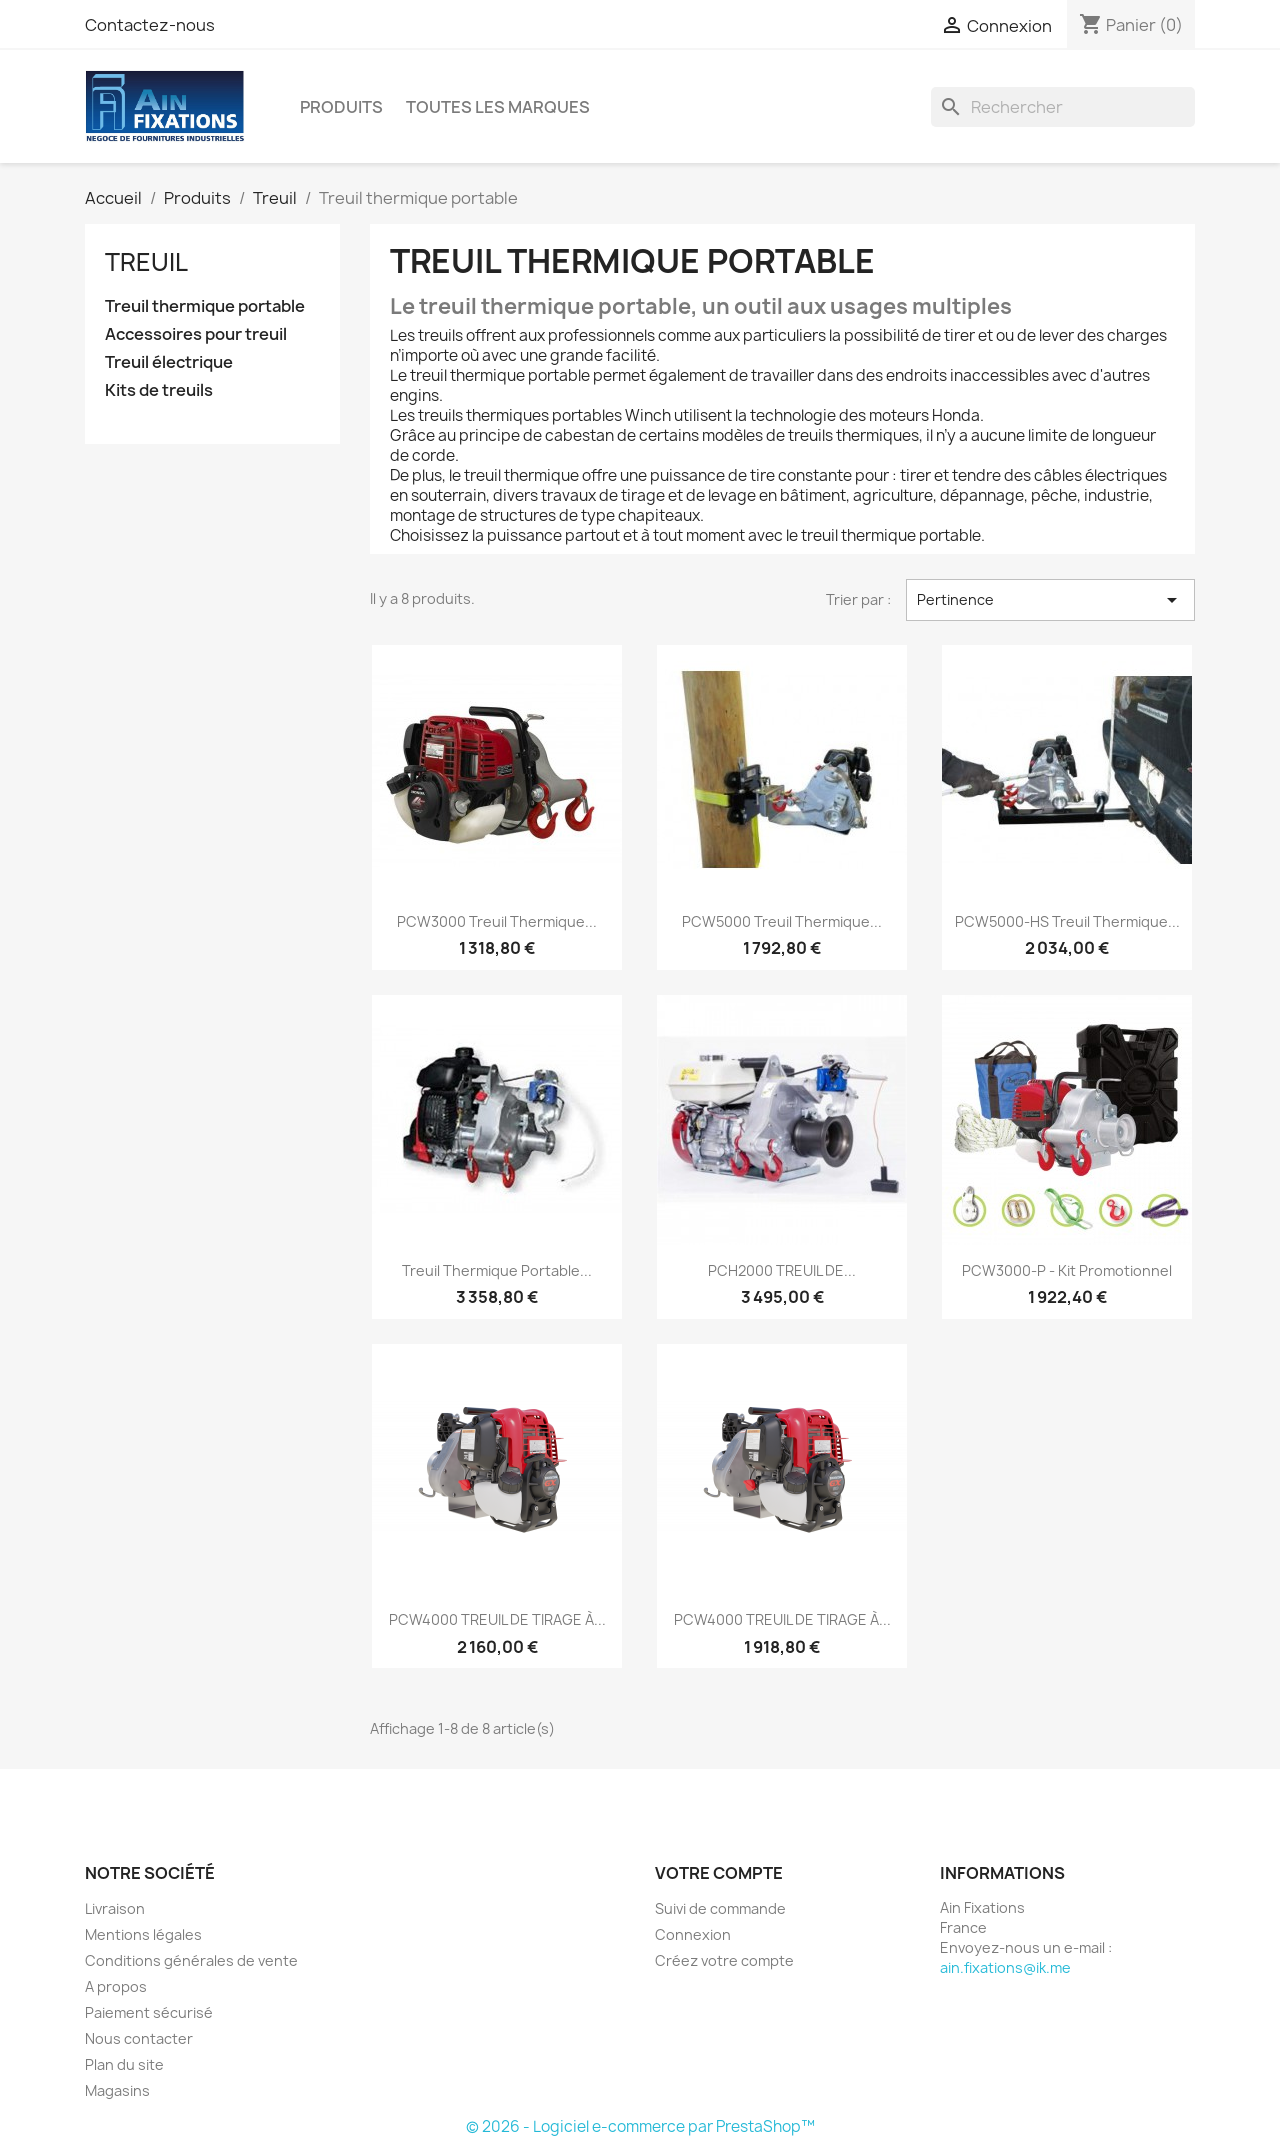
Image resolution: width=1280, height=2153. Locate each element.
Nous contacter (139, 2038)
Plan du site (124, 2064)
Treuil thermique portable (205, 306)
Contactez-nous (150, 25)
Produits (341, 107)
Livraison (115, 1908)
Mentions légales (143, 1934)
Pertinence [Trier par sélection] (1050, 600)
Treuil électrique (169, 362)
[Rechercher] (1063, 107)
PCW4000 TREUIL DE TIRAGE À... (497, 1619)
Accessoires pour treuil (196, 334)
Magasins (117, 2090)
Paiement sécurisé (149, 2012)
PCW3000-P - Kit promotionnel (1067, 1270)
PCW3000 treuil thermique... (497, 921)
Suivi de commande (720, 1908)
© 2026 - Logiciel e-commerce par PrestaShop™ (640, 2126)
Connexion (693, 1934)
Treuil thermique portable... (497, 1270)
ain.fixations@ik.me (1005, 1967)
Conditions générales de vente (191, 1960)
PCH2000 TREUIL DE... (782, 1270)
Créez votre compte (724, 1960)
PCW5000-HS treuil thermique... (1067, 921)
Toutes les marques (498, 107)
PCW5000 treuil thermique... (782, 921)
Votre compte (719, 1873)
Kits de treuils (159, 390)
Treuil (146, 262)
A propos (116, 1986)
